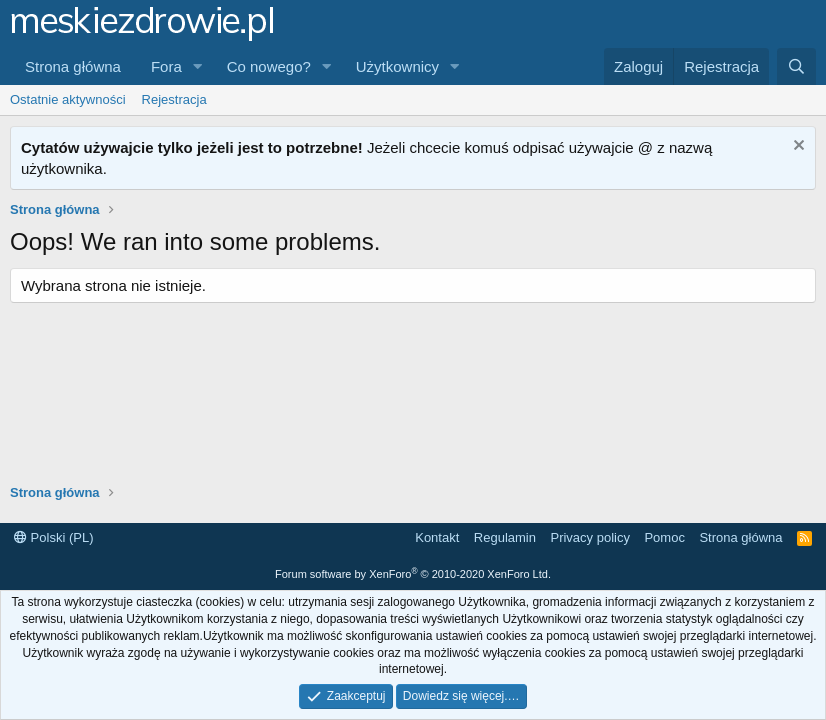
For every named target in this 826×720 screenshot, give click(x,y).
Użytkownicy (397, 66)
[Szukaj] (796, 66)
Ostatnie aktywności (68, 99)
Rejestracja (174, 99)
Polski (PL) (53, 537)
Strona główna (73, 66)
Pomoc (664, 537)
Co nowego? (269, 66)
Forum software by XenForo (413, 574)
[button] (198, 66)
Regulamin (505, 537)
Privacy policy (589, 537)
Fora (166, 66)
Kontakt (437, 537)
